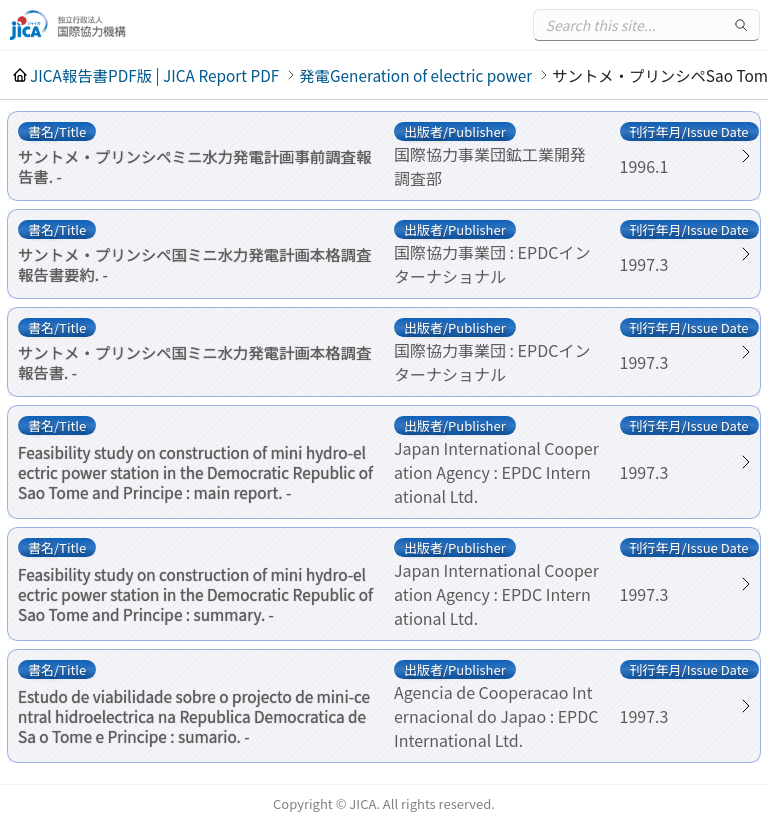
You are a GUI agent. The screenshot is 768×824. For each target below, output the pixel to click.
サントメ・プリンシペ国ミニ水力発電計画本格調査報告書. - (194, 362)
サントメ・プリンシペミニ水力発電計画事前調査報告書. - (194, 166)
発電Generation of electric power (415, 75)
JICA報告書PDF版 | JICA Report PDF (154, 75)
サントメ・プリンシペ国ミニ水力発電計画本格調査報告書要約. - (194, 264)
